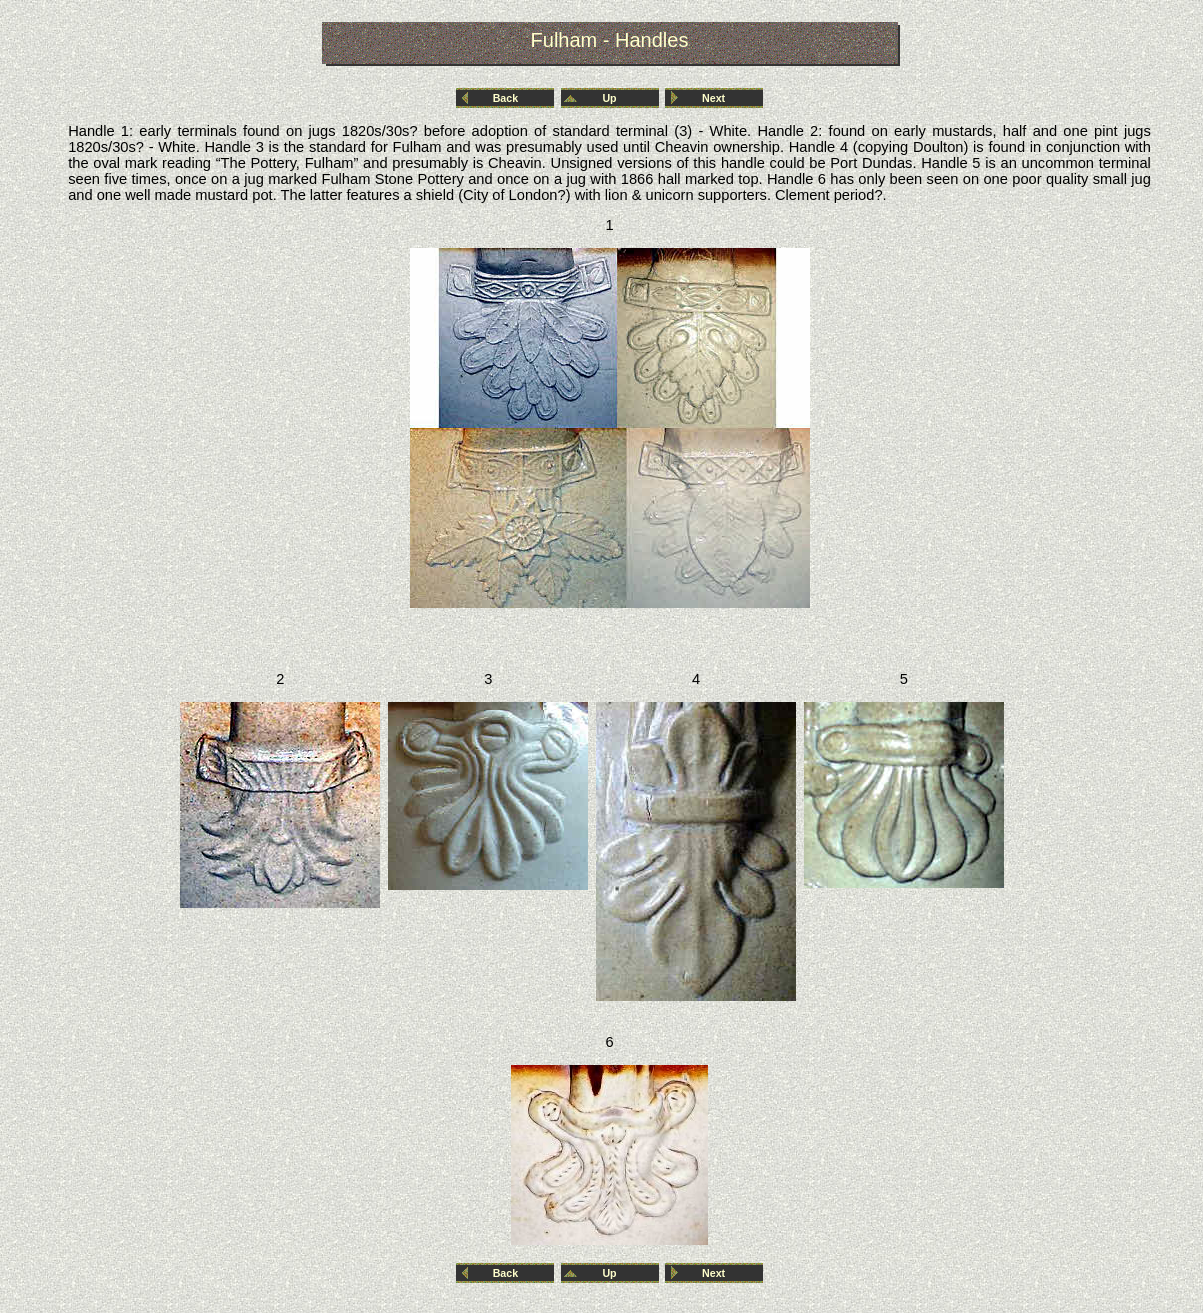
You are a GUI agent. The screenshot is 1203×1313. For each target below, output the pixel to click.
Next (713, 98)
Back (505, 98)
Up (609, 98)
